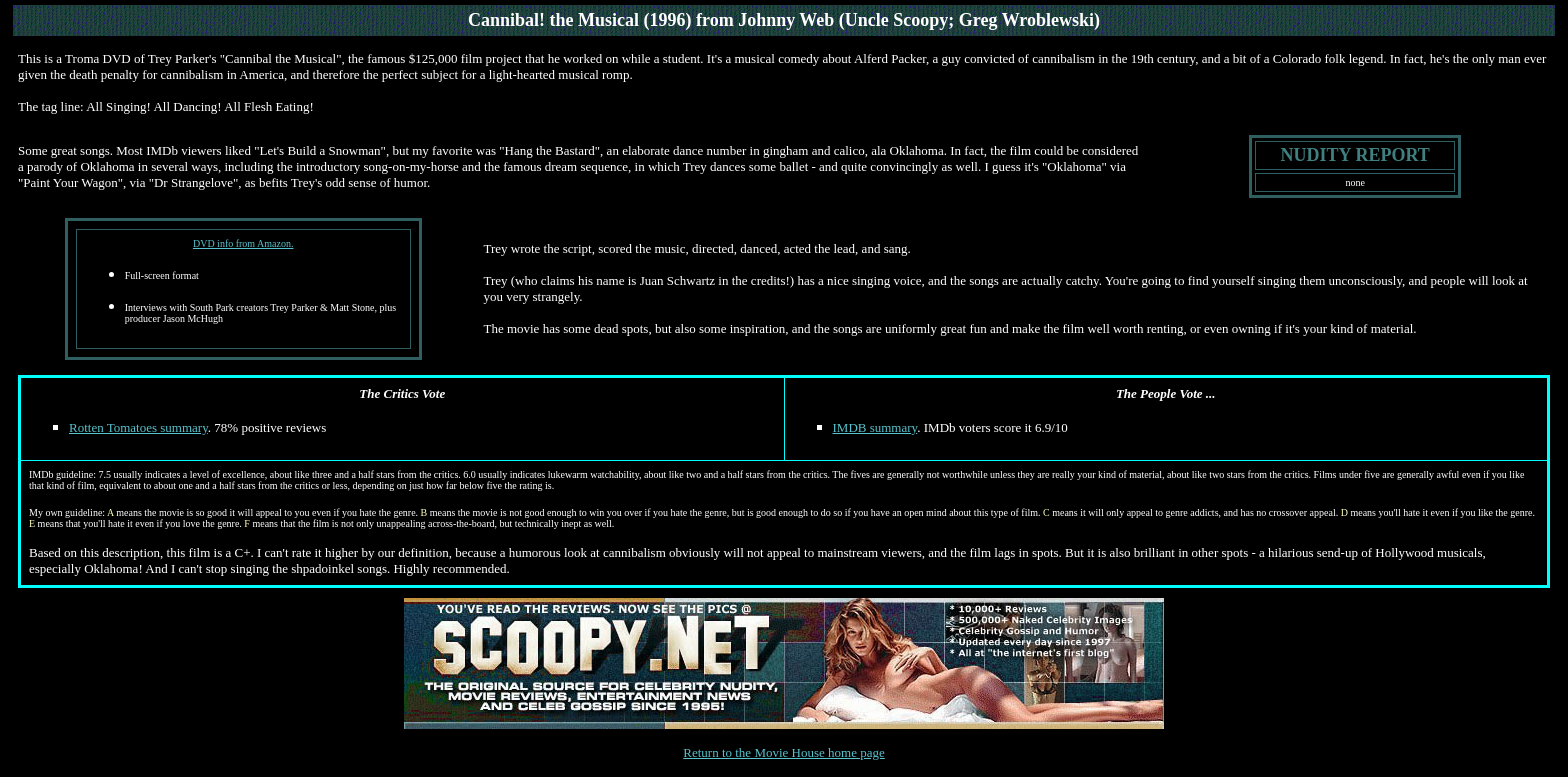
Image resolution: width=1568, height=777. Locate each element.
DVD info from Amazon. (243, 243)
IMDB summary (875, 427)
